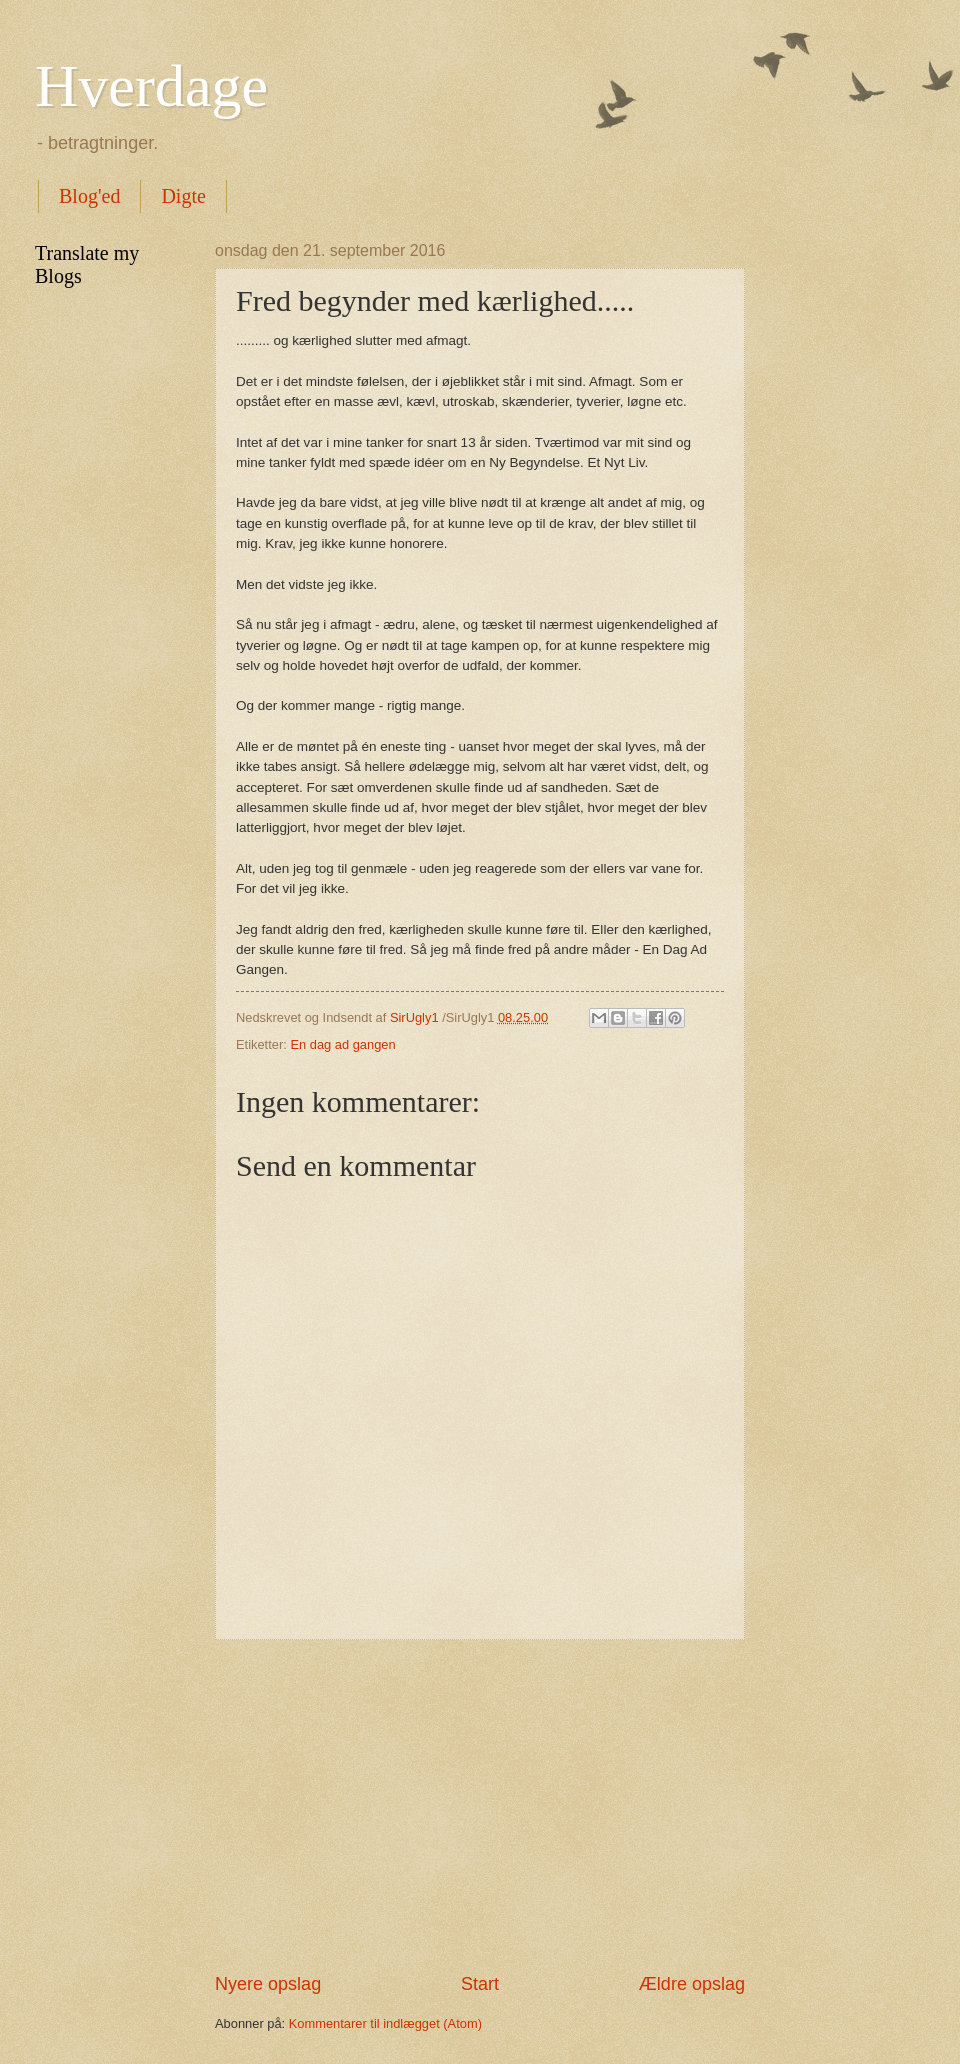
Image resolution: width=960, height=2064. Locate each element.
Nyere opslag (268, 1984)
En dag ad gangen (342, 1044)
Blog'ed (89, 196)
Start (480, 1984)
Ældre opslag (692, 1984)
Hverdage (151, 86)
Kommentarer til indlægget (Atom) (385, 2023)
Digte (183, 196)
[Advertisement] (480, 1806)
